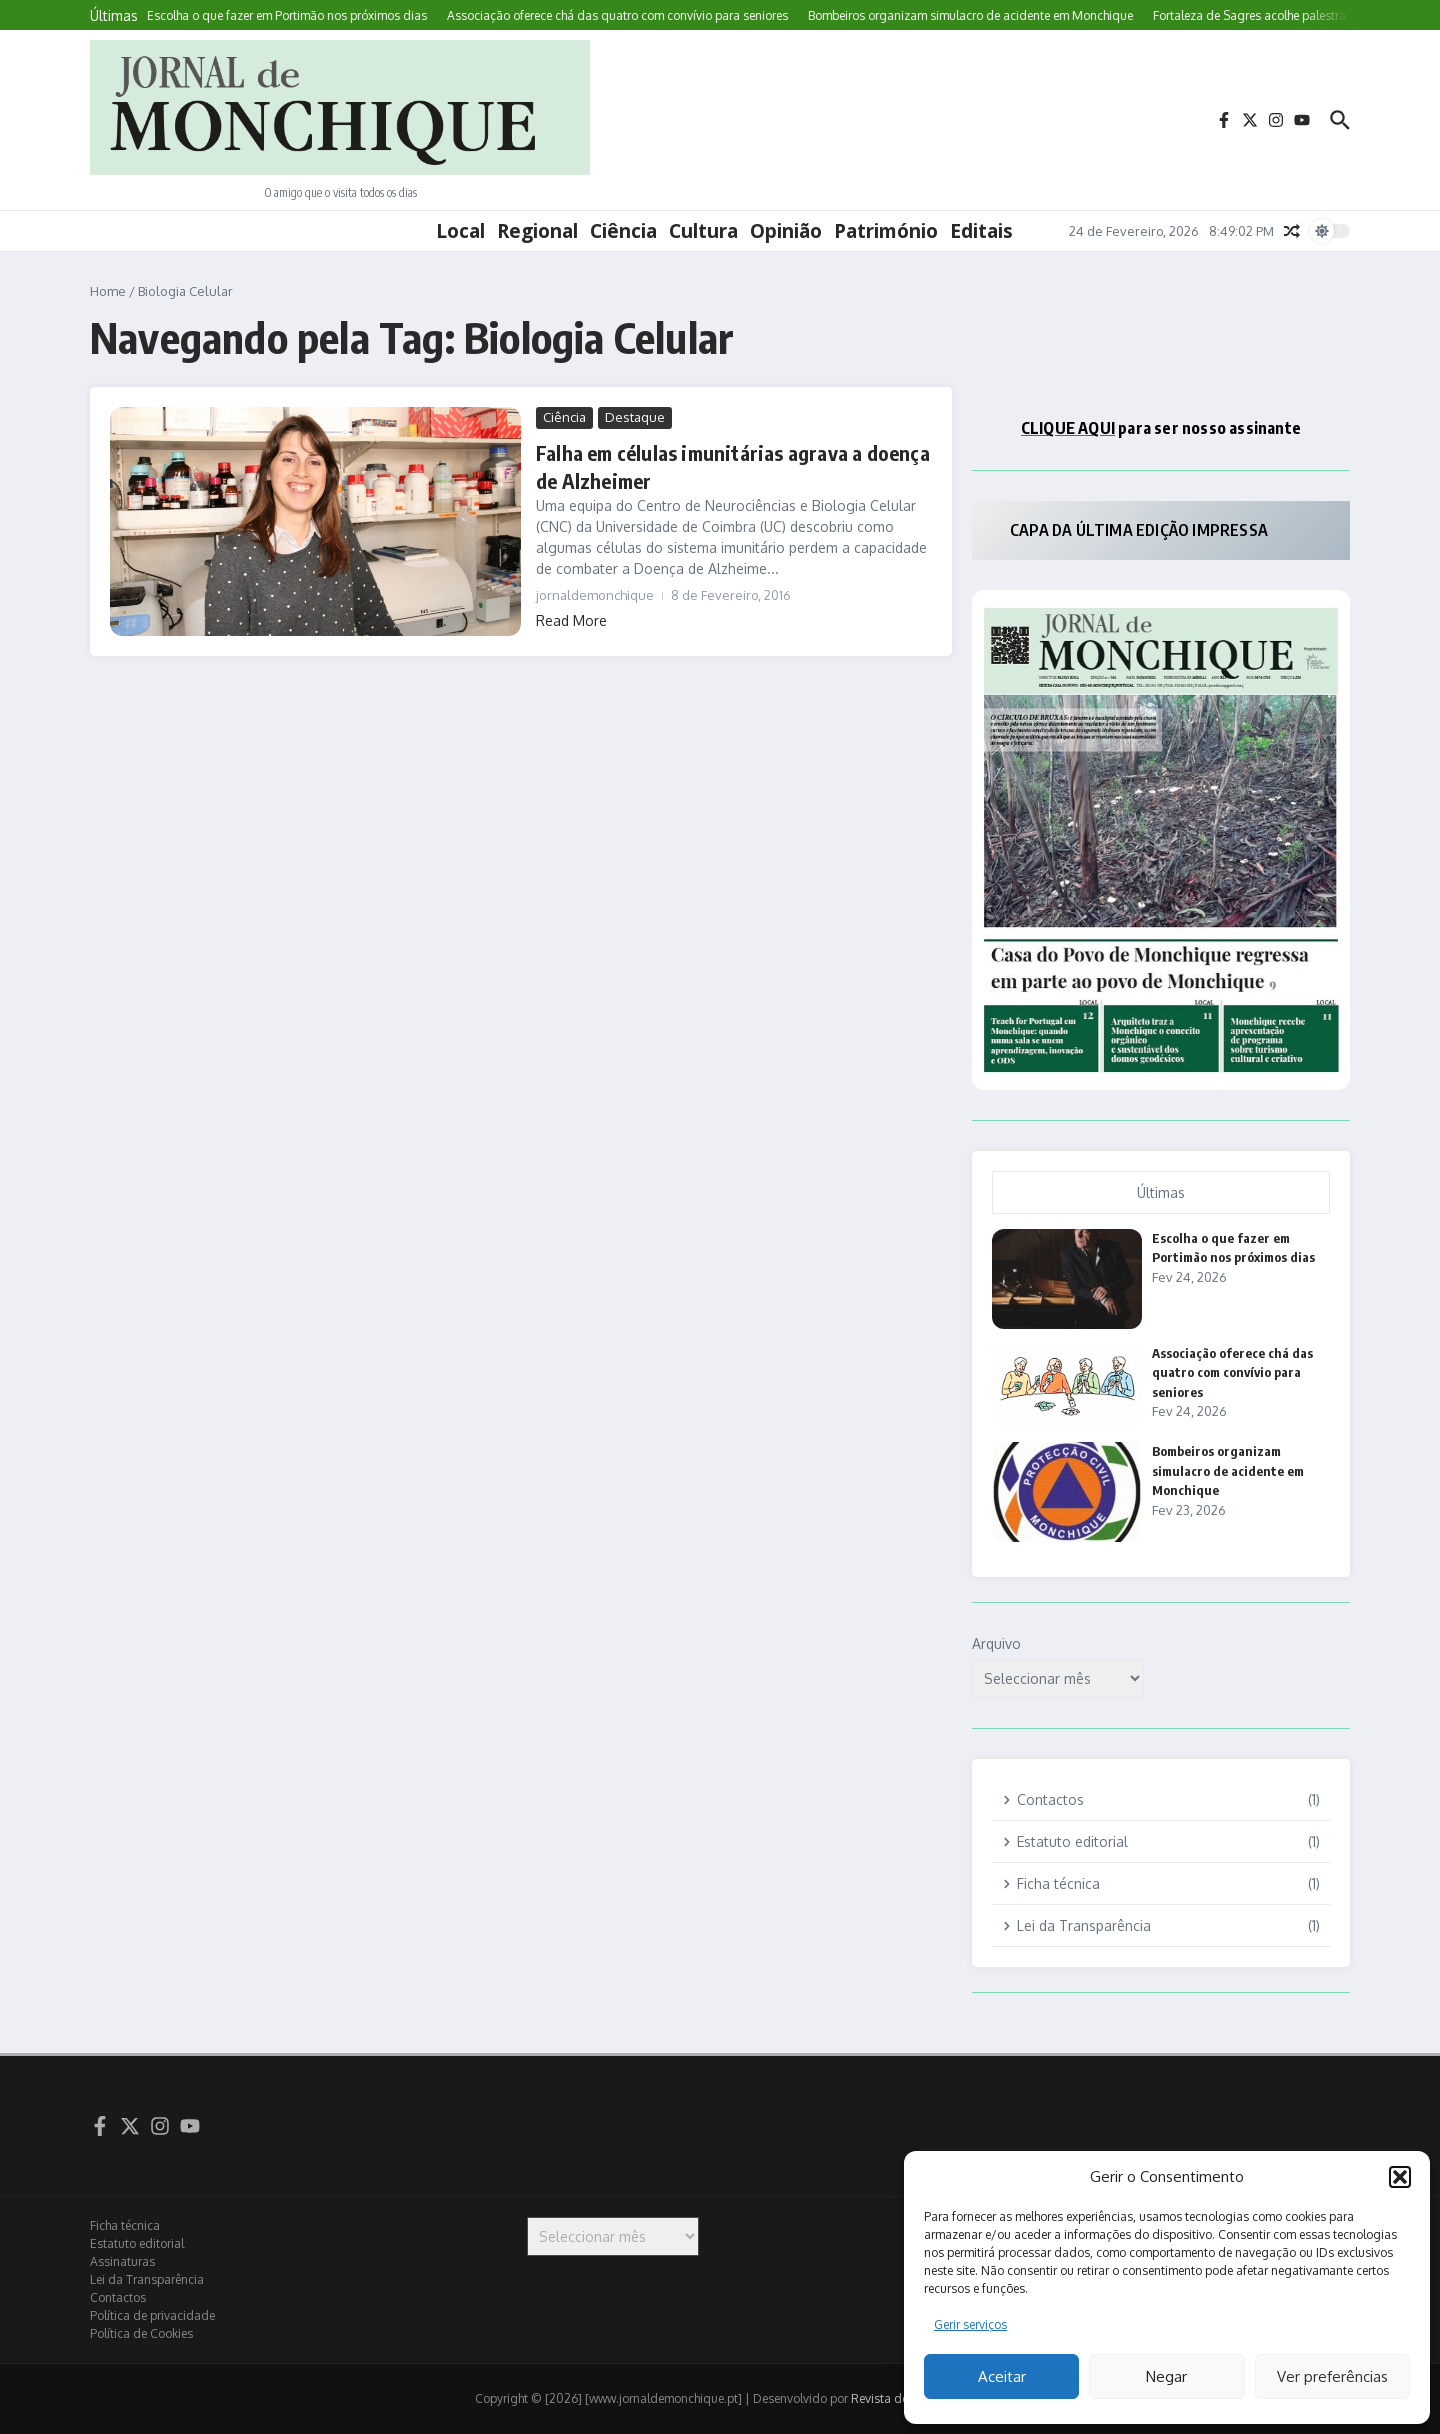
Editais (981, 231)
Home (108, 291)
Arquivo (996, 1643)
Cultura (703, 231)
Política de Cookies (141, 2333)
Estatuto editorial (137, 2243)
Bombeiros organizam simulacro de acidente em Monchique (1228, 1470)
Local (460, 231)
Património (886, 231)
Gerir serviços (970, 2324)
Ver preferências (1332, 2376)
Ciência (623, 231)
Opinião (786, 231)
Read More (571, 620)
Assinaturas (122, 2261)
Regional (537, 231)
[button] (1400, 2177)
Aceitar (1002, 2376)
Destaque (635, 417)
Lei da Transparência (147, 2279)
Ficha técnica (125, 2225)
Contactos (118, 2297)
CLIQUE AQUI (1068, 428)
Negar (1166, 2376)
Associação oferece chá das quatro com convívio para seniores (1232, 1372)
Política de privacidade (152, 2315)
